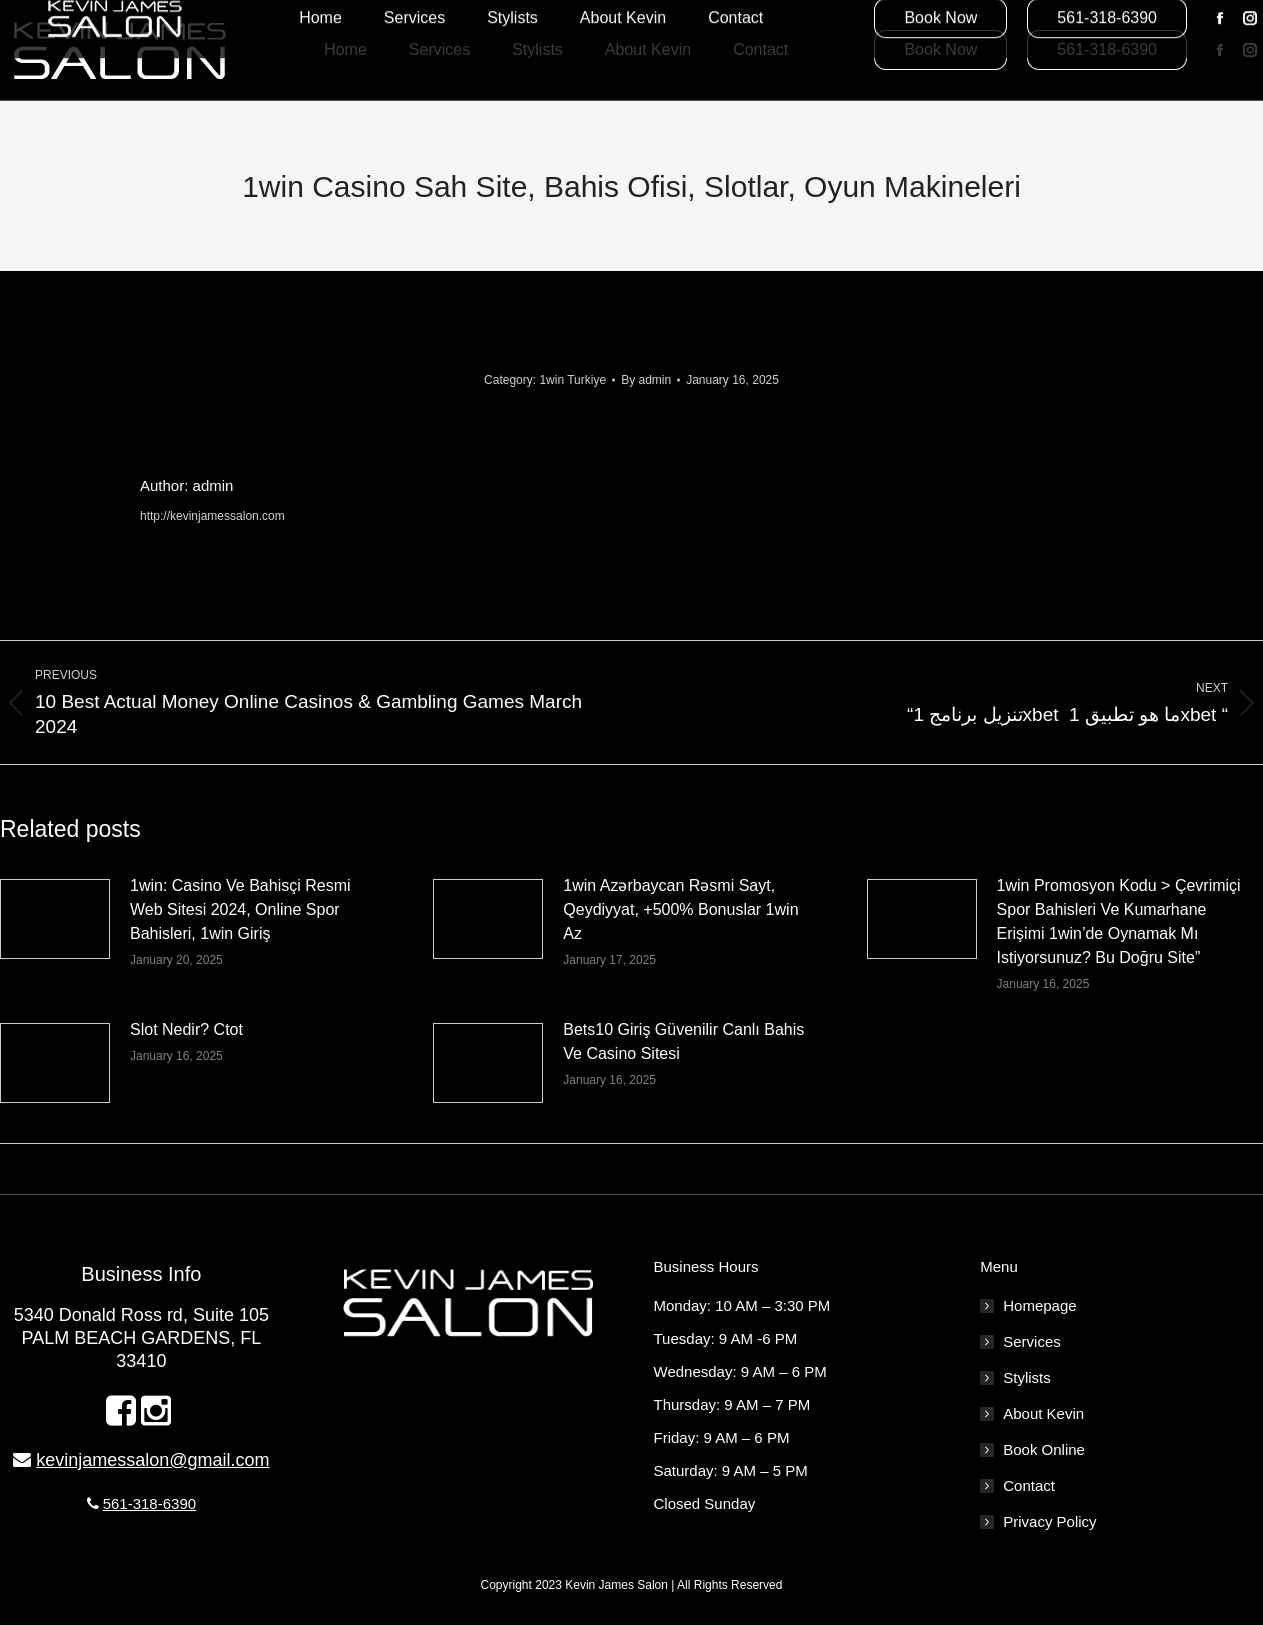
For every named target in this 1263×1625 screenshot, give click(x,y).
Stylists (1027, 1377)
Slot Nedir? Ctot (186, 1029)
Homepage (1039, 1305)
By (646, 380)
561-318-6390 (149, 1503)
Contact (1029, 1485)
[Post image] (55, 919)
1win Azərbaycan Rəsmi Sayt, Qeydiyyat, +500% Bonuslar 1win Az (680, 909)
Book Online (1044, 1449)
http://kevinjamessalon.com (212, 516)
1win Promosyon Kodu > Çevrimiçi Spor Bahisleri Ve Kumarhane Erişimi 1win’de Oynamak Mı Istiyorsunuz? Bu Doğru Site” (1119, 921)
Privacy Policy (1049, 1521)
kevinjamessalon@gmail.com (152, 1460)
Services (1032, 1341)
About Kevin (1043, 1413)
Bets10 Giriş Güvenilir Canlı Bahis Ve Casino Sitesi (683, 1041)
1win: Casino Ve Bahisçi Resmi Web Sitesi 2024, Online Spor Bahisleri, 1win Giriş (240, 909)
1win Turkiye (572, 380)
